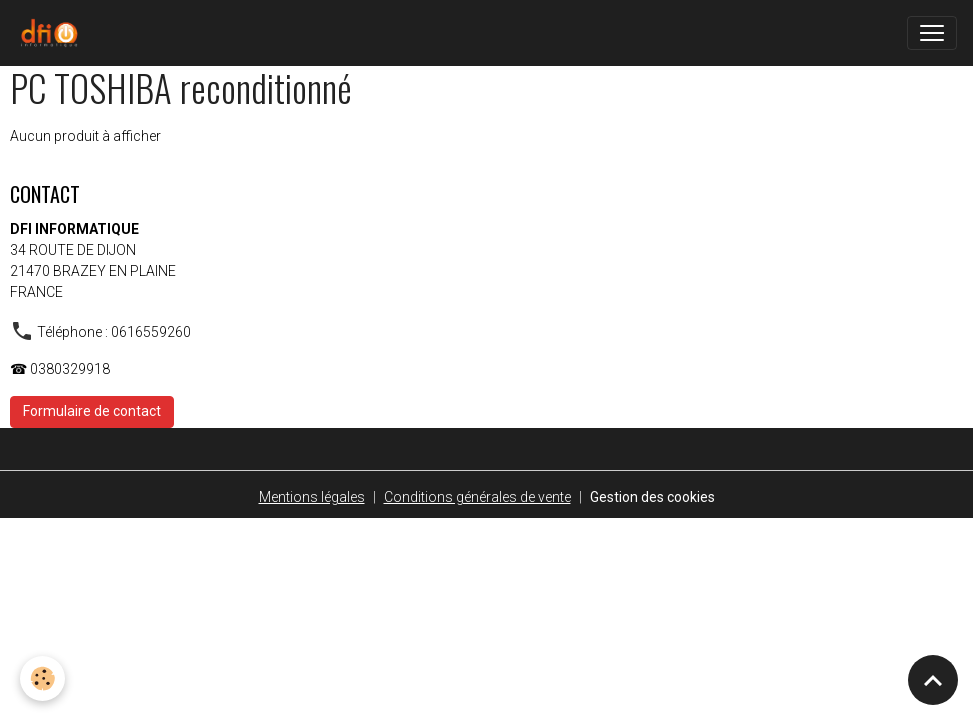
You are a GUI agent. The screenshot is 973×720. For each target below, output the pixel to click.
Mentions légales (312, 497)
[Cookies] (42, 678)
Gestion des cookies (652, 497)
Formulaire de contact (92, 411)
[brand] (53, 33)
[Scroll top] (933, 680)
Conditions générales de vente (477, 497)
